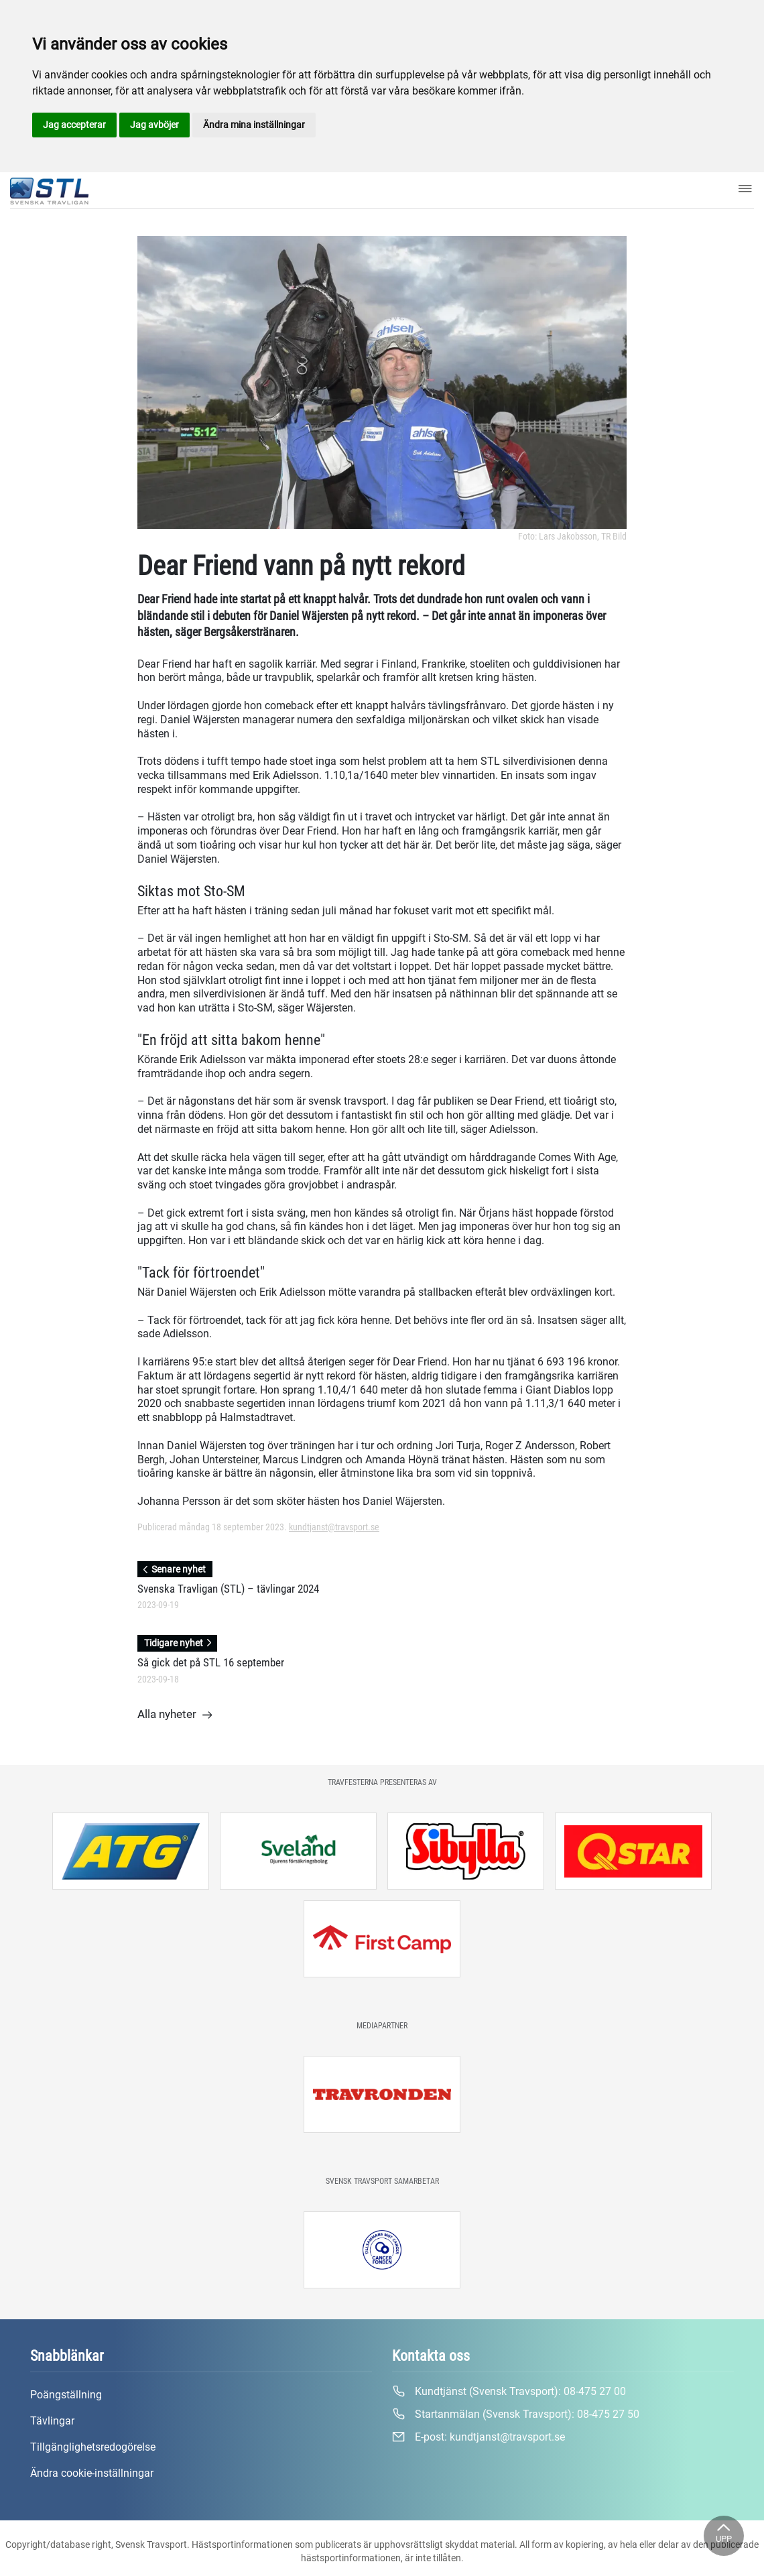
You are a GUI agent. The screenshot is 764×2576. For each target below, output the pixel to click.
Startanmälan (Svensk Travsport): (515, 2414)
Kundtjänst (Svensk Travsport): (509, 2391)
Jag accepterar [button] (74, 124)
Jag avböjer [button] (154, 124)
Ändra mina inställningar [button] (254, 124)
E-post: (478, 2437)
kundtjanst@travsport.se (334, 1527)
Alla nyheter (175, 1715)
